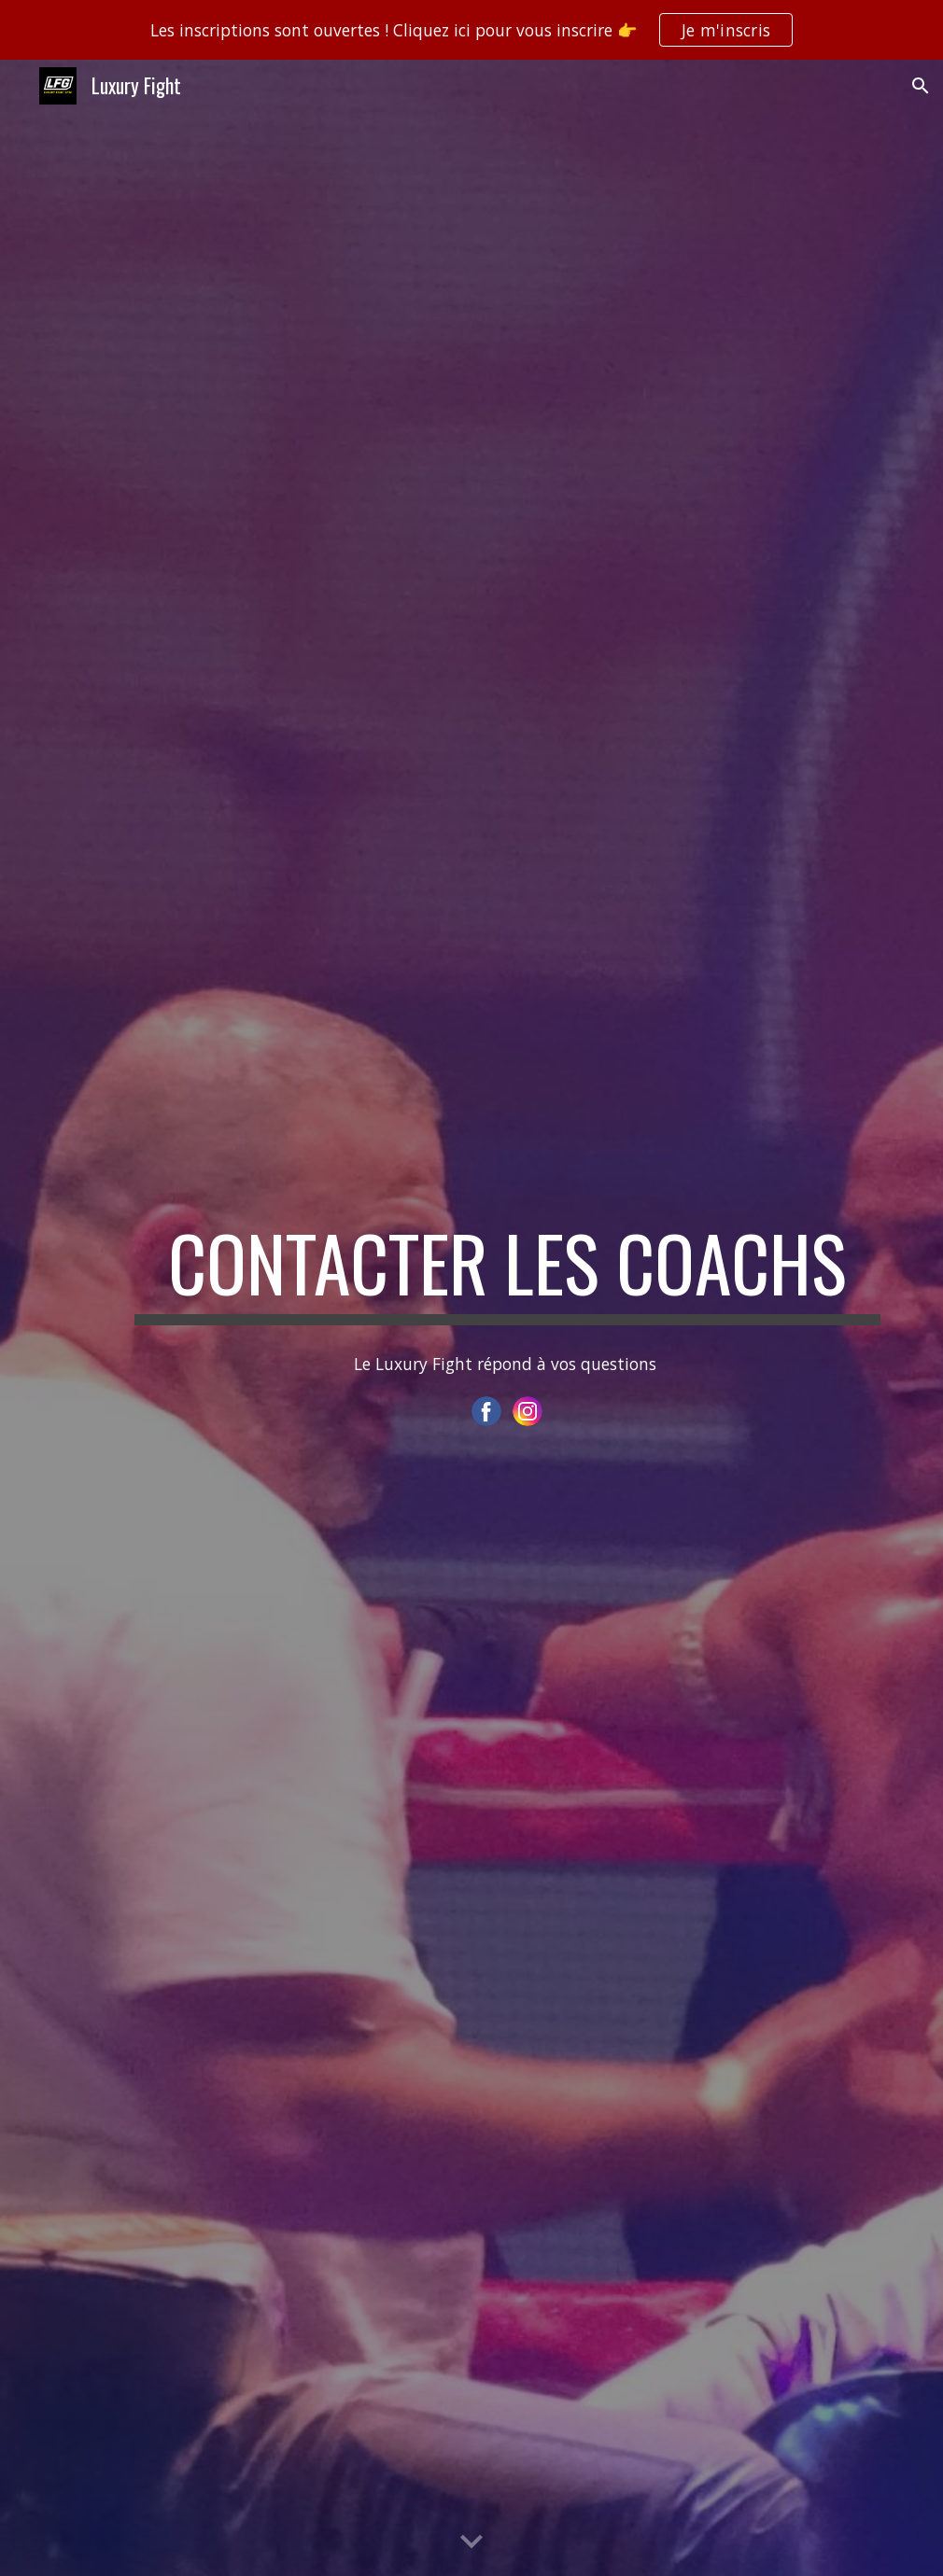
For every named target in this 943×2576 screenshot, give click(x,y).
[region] (471, 30)
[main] (507, 1271)
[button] (920, 85)
